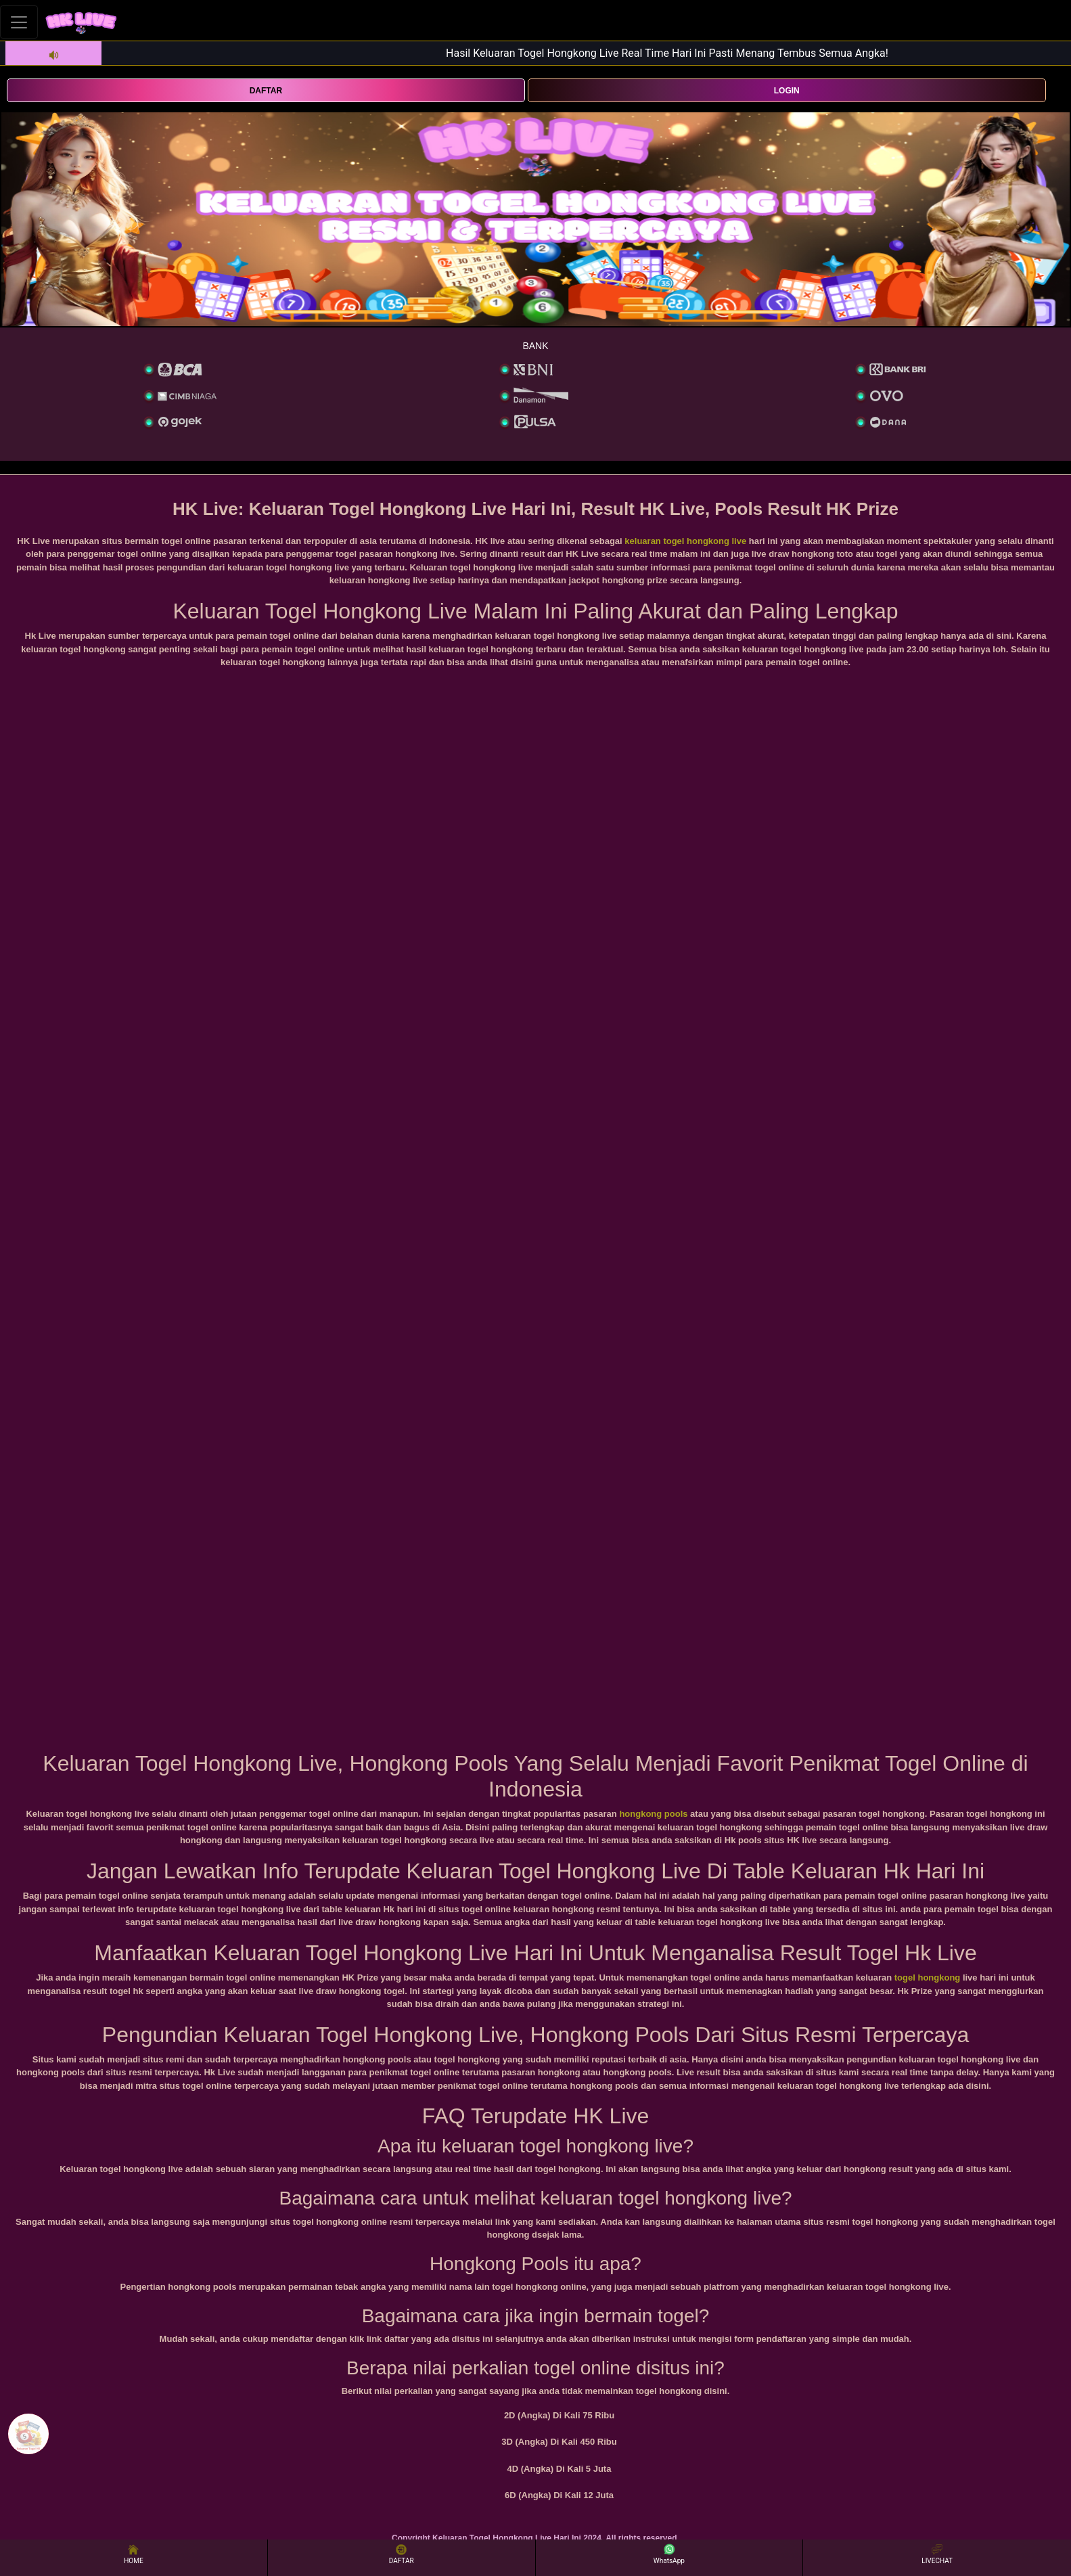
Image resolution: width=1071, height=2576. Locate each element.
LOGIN (787, 90)
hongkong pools (653, 1814)
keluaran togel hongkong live (685, 541)
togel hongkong (927, 1977)
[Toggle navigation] (19, 22)
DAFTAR (266, 90)
